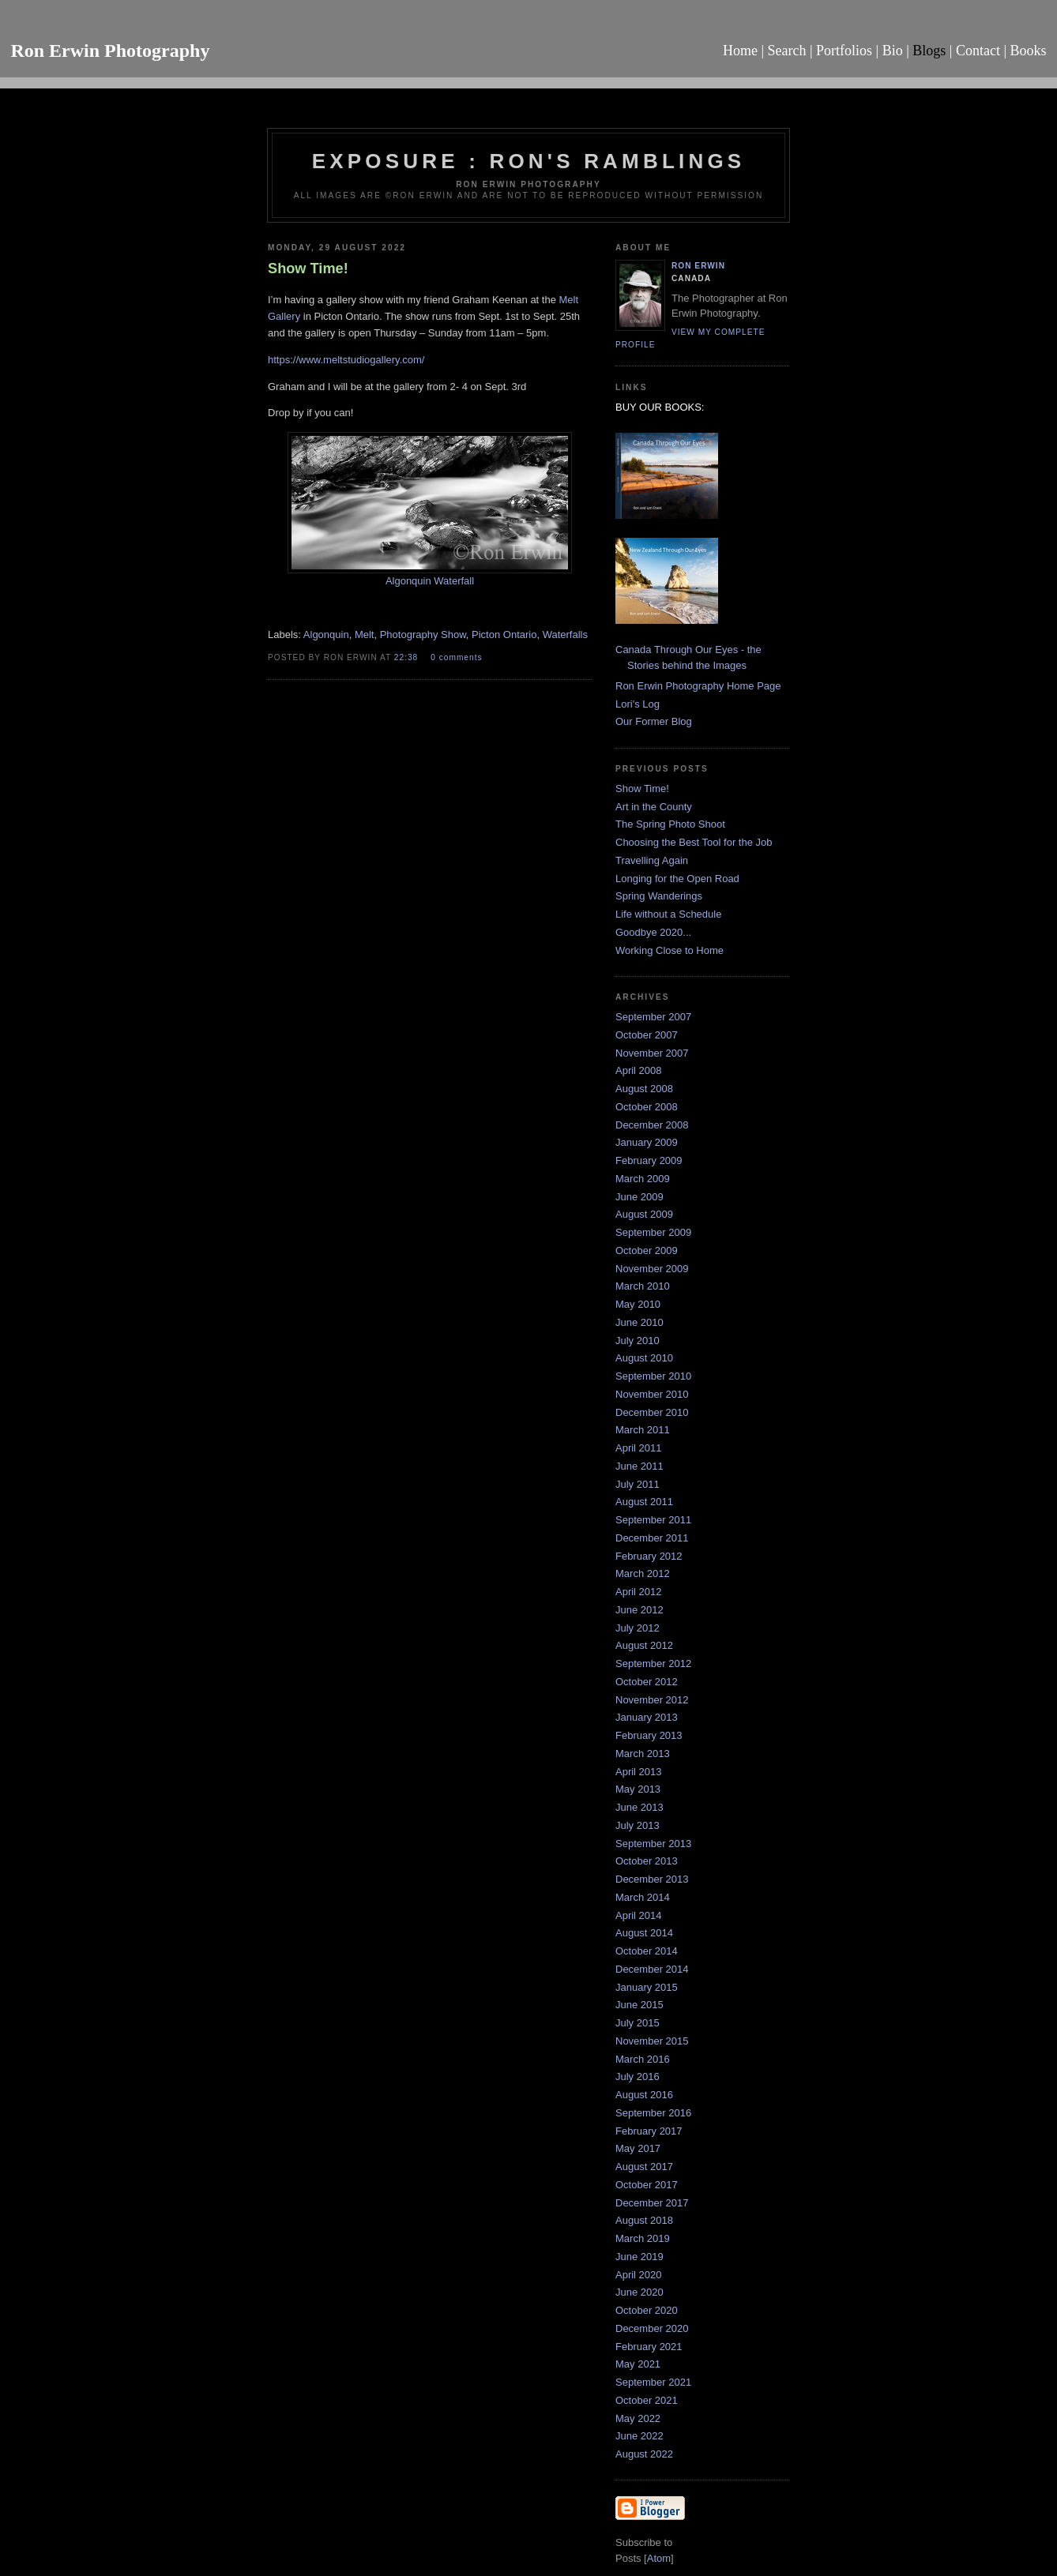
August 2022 (644, 2454)
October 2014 (646, 1951)
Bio (892, 50)
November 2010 (652, 1394)
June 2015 (639, 2005)
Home (740, 50)
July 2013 (637, 1825)
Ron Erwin (698, 265)
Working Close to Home (669, 950)
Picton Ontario (504, 634)
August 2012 (644, 1645)
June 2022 (639, 2436)
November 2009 (652, 1269)
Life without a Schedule (668, 914)
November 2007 (652, 1053)
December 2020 (652, 2328)
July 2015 (637, 2023)
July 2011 (637, 1484)
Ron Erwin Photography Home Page (698, 686)
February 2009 (649, 1160)
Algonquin (326, 634)
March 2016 (642, 2059)
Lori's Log (637, 704)
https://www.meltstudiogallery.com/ (346, 360)
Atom (659, 2558)
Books (1028, 50)
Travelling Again (651, 860)
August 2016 (644, 2095)
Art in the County (653, 807)
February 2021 (649, 2347)
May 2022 (637, 2418)
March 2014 (642, 1897)
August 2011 (644, 1502)
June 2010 (639, 1322)
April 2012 (638, 1592)
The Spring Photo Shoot (670, 824)
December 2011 (652, 1538)
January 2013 (646, 1717)
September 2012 (653, 1663)
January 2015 (646, 1987)
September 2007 (653, 1017)
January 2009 (646, 1142)
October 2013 (646, 1861)
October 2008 (646, 1107)
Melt (364, 634)
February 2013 (649, 1735)
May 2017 (637, 2148)
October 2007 (646, 1035)
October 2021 (646, 2400)
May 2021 (637, 2364)
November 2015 (652, 2041)
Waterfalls (565, 634)
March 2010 (642, 1286)
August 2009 (644, 1214)
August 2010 (644, 1358)
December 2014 (652, 1969)
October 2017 (646, 2185)
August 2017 (644, 2166)
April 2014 (638, 1915)
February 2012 (649, 1556)
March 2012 (642, 1573)
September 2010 (653, 1376)
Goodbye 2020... (653, 932)
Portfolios (844, 50)
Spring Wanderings (658, 896)
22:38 (407, 657)
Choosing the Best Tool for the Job (694, 842)
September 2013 (653, 1843)
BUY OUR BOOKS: (659, 407)
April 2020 (638, 2275)
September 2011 (653, 1520)
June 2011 (639, 1466)
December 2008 (652, 1125)
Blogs (929, 50)
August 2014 (644, 1933)
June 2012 (639, 1610)
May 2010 (637, 1304)
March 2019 (642, 2238)
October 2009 (646, 1250)
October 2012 (646, 1682)
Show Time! (642, 788)
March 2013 (642, 1753)
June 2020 (639, 2292)
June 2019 (639, 2256)
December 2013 (652, 1879)
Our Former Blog (653, 721)
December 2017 (652, 2203)
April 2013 (638, 1772)
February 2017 (649, 2131)
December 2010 (652, 1412)
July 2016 (637, 2076)
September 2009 (653, 1232)
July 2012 (637, 1628)
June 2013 (639, 1807)
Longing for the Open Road (677, 878)
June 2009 (639, 1197)
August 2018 (644, 2220)
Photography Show (423, 634)
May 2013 (637, 1789)
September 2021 (653, 2382)
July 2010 (637, 1340)
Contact (978, 50)
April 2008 (638, 1070)
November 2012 (652, 1700)
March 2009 (642, 1179)
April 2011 (638, 1448)
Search (787, 50)
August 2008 (644, 1089)
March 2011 (642, 1430)
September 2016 (653, 2113)
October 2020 (646, 2310)
